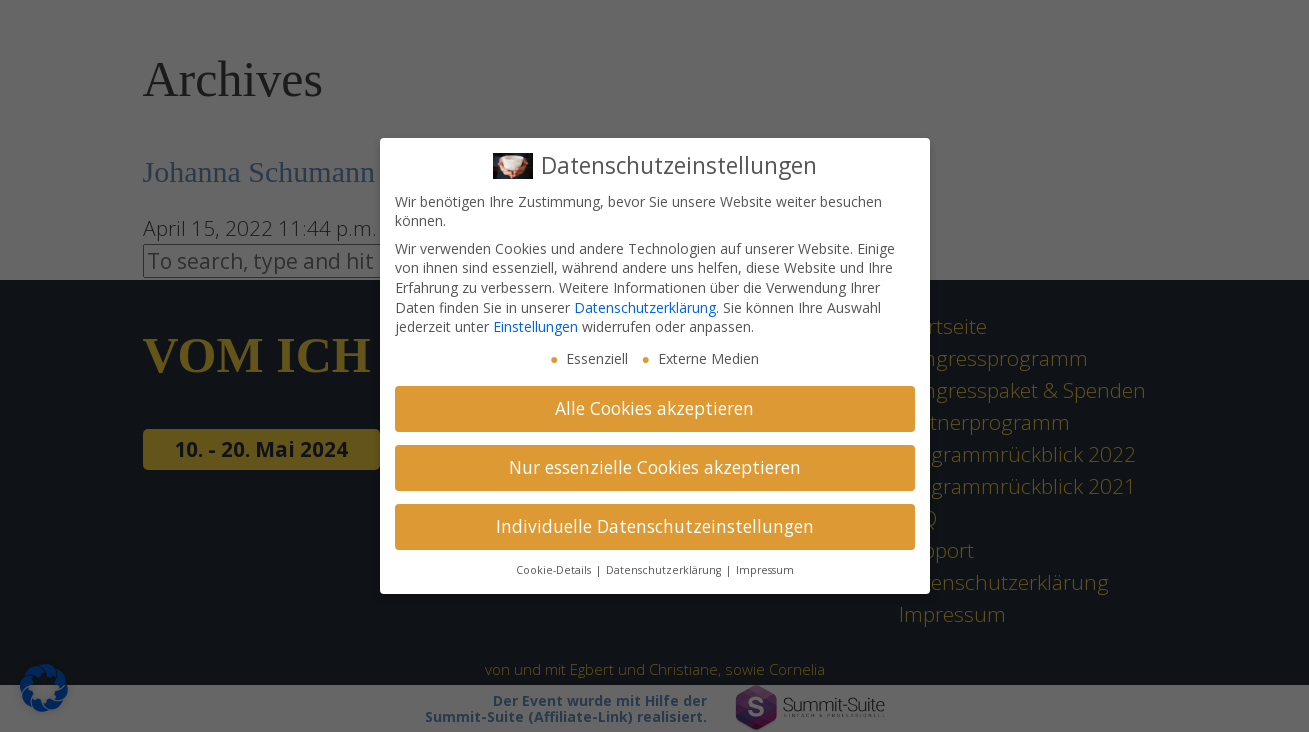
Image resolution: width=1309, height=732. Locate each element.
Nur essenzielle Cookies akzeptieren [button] (655, 467)
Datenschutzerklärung (645, 307)
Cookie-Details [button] (555, 570)
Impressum (765, 570)
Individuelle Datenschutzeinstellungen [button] (655, 526)
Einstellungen (535, 326)
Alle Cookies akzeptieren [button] (654, 408)
